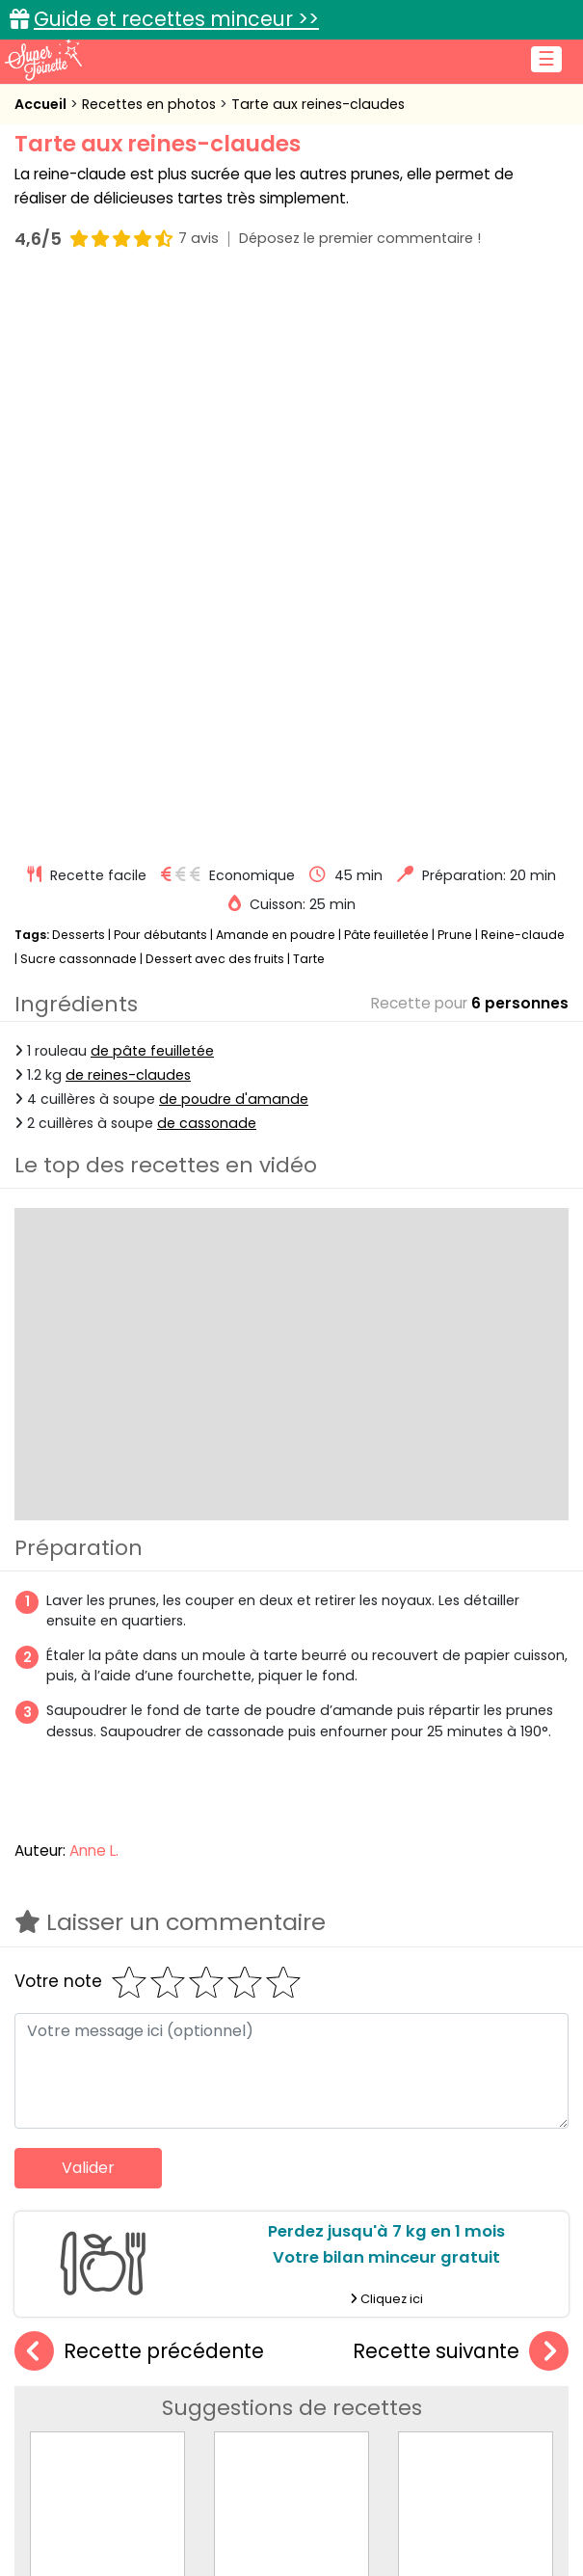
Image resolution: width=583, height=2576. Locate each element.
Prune (454, 370)
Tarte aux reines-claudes (318, 104)
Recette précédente (139, 1788)
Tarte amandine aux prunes (315, 2005)
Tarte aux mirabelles (108, 2005)
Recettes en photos (151, 104)
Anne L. (94, 1286)
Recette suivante (461, 1788)
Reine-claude (523, 370)
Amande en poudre (275, 370)
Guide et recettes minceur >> (176, 19)
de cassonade (206, 559)
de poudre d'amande (233, 535)
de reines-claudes (128, 511)
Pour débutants (160, 370)
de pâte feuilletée (152, 486)
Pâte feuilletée (386, 370)
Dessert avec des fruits (215, 395)
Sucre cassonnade (78, 395)
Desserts (78, 370)
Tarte (309, 395)
